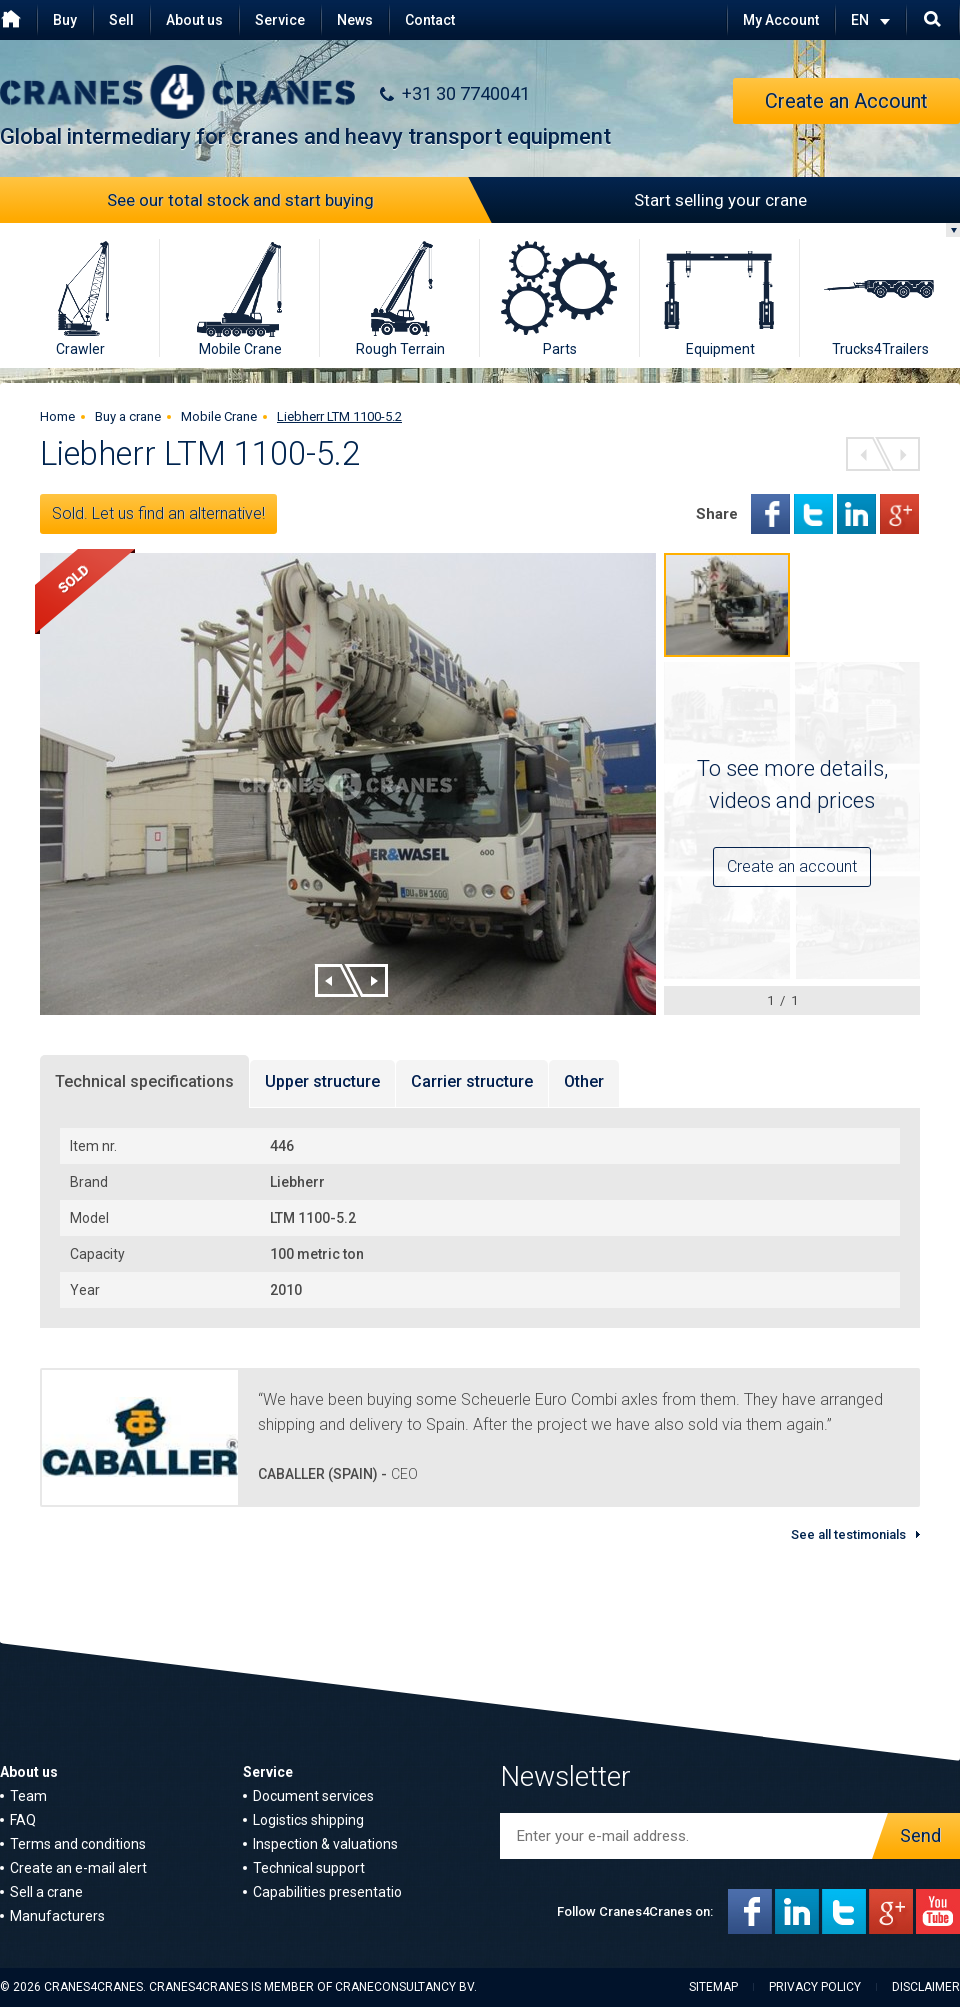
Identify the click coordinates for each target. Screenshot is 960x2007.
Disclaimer (926, 1987)
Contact (430, 20)
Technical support (309, 1868)
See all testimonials (848, 1534)
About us (194, 20)
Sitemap (713, 1987)
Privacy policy (815, 1987)
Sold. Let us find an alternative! (158, 513)
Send (915, 1836)
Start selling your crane (643, 200)
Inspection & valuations (325, 1844)
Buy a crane (128, 416)
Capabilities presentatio (327, 1892)
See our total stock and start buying (294, 200)
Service (280, 20)
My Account (781, 20)
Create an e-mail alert (78, 1868)
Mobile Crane (219, 416)
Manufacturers (57, 1916)
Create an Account (846, 101)
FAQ (23, 1820)
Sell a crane (46, 1892)
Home (57, 416)
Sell (121, 20)
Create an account (792, 866)
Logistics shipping (308, 1820)
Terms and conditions (78, 1844)
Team (28, 1796)
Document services (313, 1796)
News (355, 20)
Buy (65, 20)
